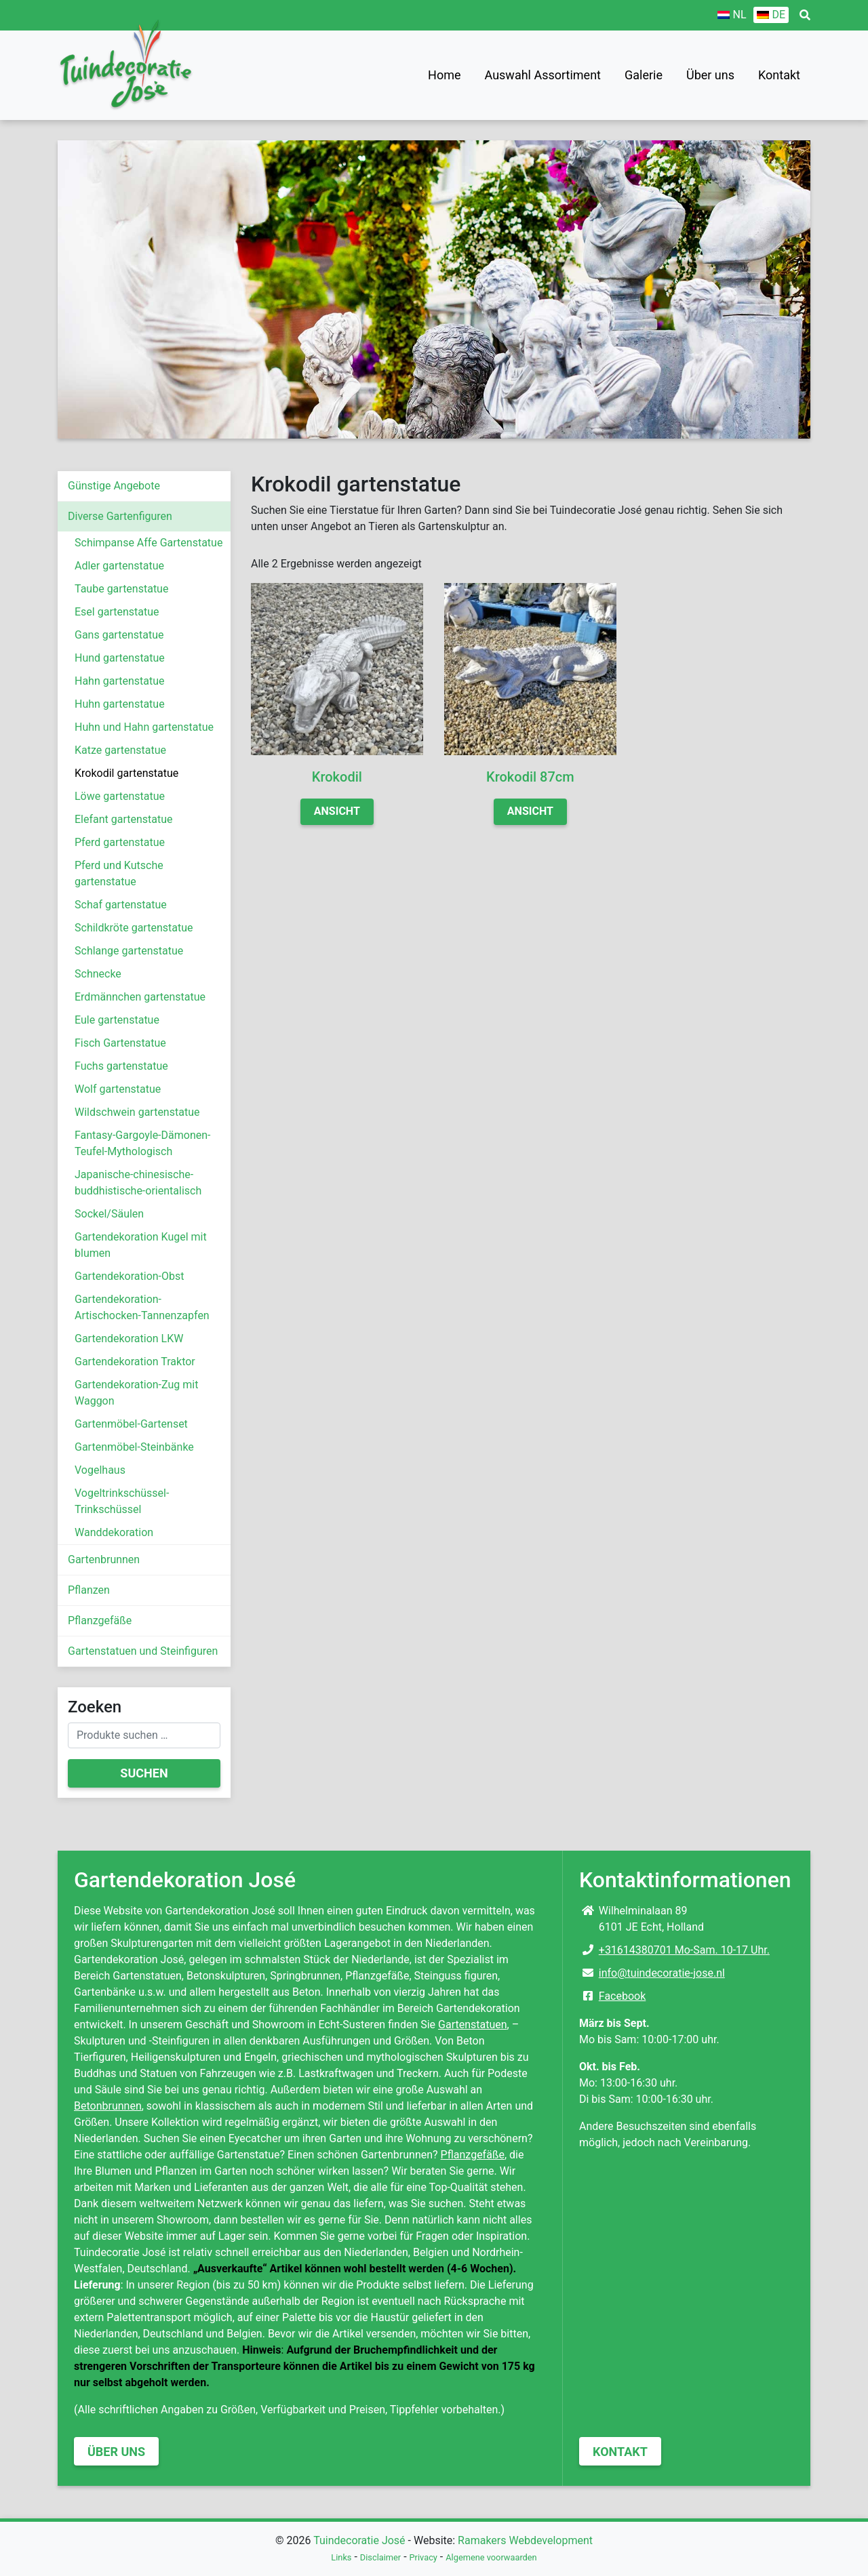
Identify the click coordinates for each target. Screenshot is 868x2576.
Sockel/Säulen (109, 1213)
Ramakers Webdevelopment (525, 2540)
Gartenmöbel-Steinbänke (134, 1447)
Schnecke (98, 973)
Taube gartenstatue (121, 588)
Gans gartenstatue (119, 634)
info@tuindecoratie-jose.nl (662, 1973)
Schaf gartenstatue (121, 904)
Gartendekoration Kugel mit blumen (141, 1245)
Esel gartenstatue (117, 611)
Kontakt (779, 75)
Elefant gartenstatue (124, 819)
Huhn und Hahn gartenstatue (144, 727)
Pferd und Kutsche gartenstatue (119, 873)
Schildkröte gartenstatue (134, 927)
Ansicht (337, 811)
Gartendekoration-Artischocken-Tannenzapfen (142, 1307)
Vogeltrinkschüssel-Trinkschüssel (122, 1501)
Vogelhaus (100, 1470)
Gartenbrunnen (104, 1559)
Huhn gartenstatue (120, 704)
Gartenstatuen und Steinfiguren (143, 1651)
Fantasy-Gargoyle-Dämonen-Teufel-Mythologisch (142, 1143)
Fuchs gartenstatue (121, 1066)
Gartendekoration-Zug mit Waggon (136, 1392)
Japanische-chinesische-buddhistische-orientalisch (138, 1182)
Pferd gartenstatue (120, 842)
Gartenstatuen (472, 2024)
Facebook (622, 1996)
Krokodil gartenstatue (126, 773)
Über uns (710, 75)
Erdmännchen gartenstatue (140, 996)
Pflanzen (89, 1590)
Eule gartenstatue (117, 1019)
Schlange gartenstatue (129, 950)
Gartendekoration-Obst (129, 1276)
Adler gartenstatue (119, 565)
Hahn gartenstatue (120, 681)
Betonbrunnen (108, 2105)
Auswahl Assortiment (543, 75)
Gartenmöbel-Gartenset (131, 1423)
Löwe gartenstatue (120, 796)
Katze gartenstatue (120, 750)
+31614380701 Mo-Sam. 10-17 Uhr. (684, 1950)
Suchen (143, 1773)
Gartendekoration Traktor (135, 1361)
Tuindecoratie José (359, 2540)
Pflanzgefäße (100, 1620)
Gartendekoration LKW (129, 1338)
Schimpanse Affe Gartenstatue (148, 542)
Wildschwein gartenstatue (137, 1112)
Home (444, 75)
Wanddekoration (114, 1532)
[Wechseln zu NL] (732, 15)
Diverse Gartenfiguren (120, 516)
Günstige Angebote (114, 485)
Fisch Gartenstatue (120, 1043)
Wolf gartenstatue (118, 1089)
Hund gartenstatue (120, 657)
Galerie (644, 75)
